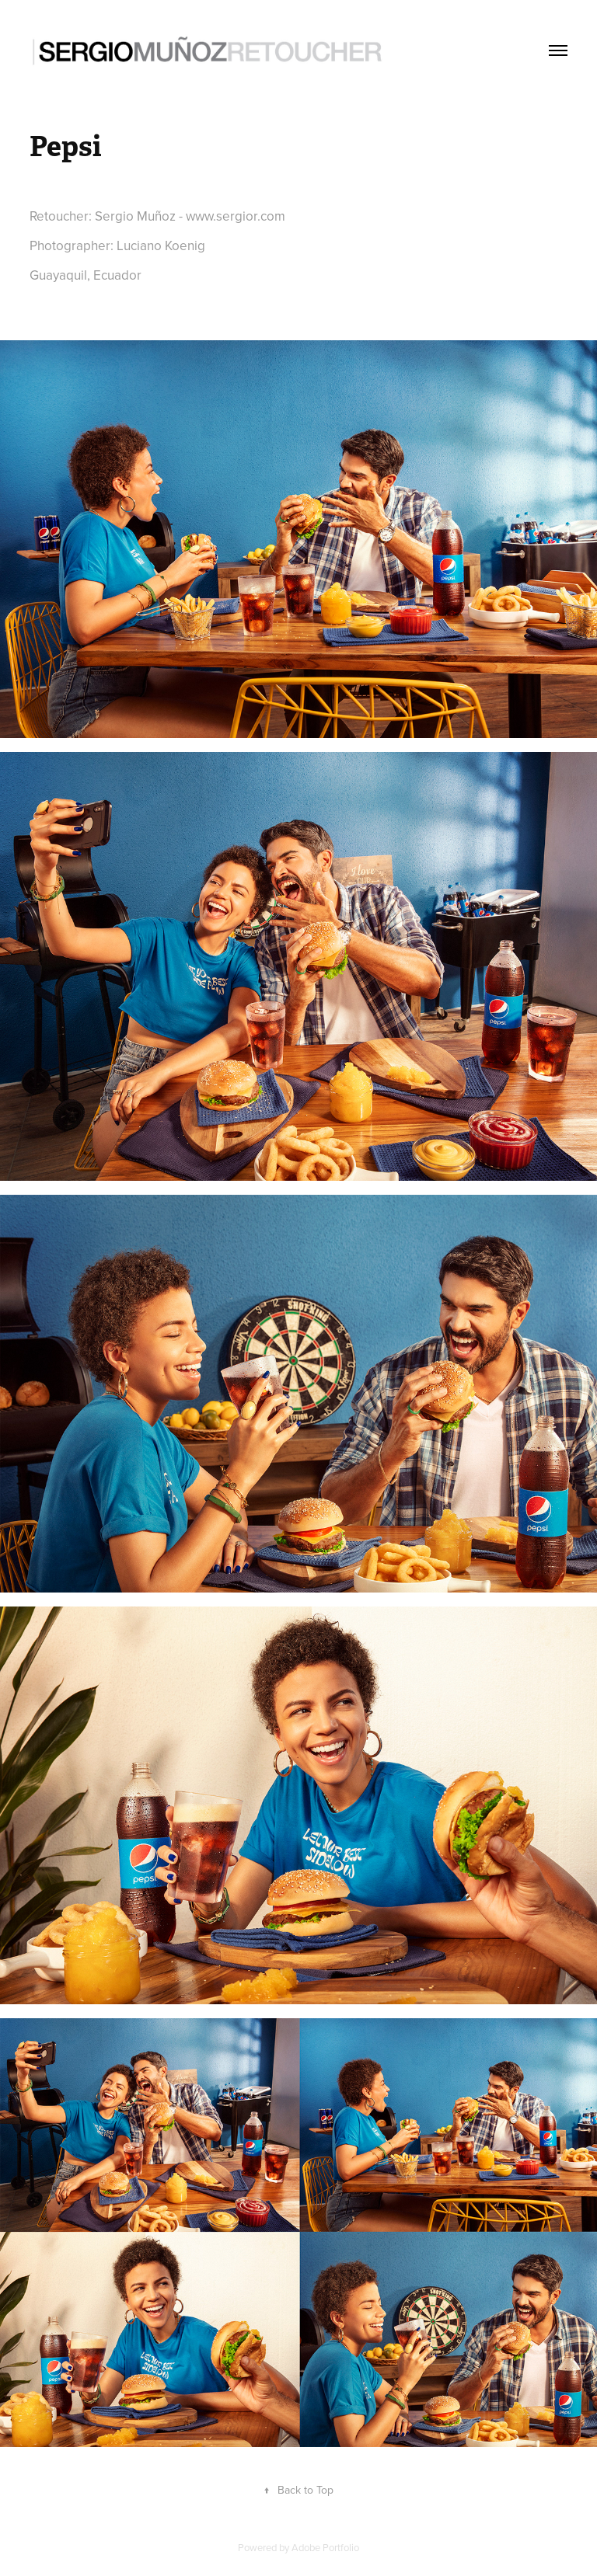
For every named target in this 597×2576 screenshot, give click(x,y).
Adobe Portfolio (325, 2547)
